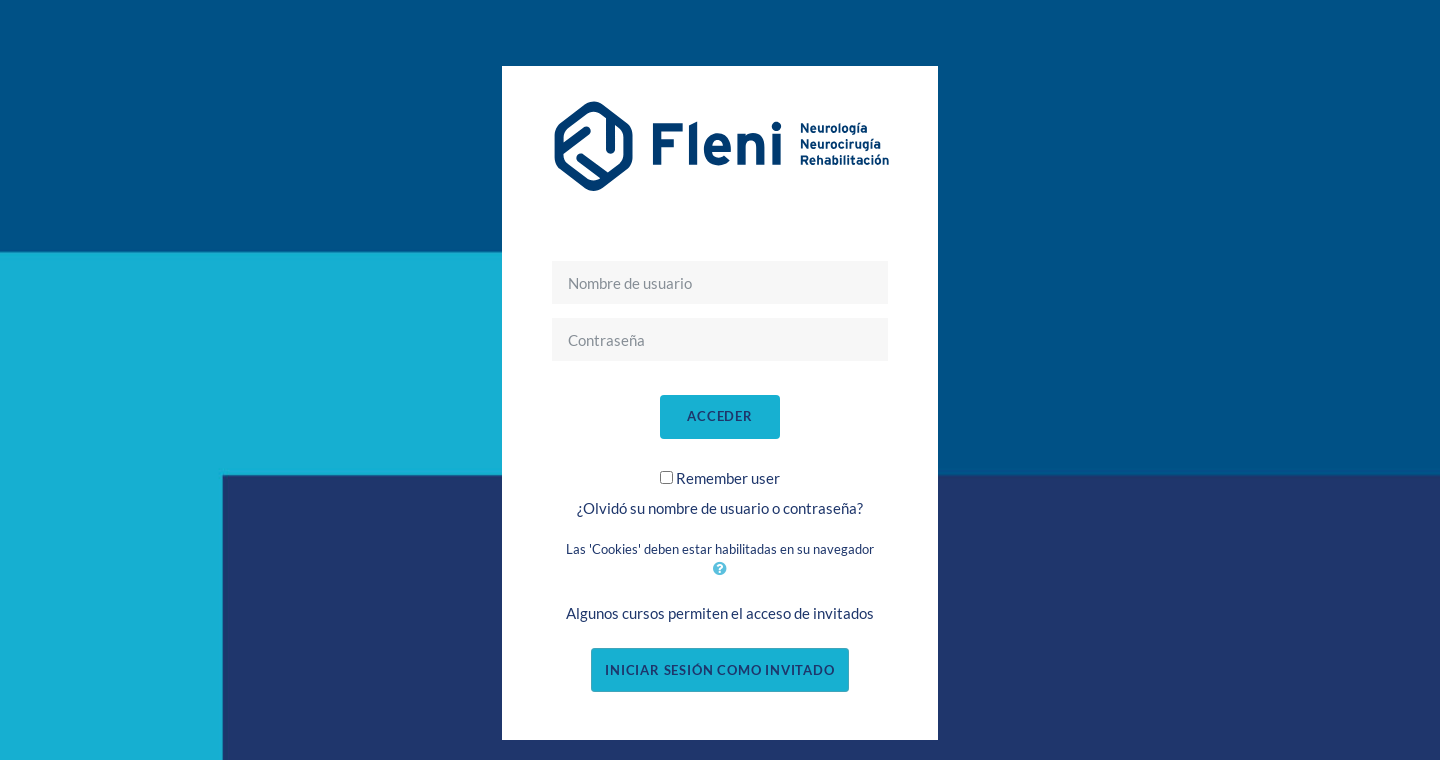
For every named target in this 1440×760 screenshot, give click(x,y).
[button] (720, 568)
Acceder (720, 416)
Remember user (728, 478)
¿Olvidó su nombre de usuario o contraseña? (720, 508)
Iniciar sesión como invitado (719, 670)
